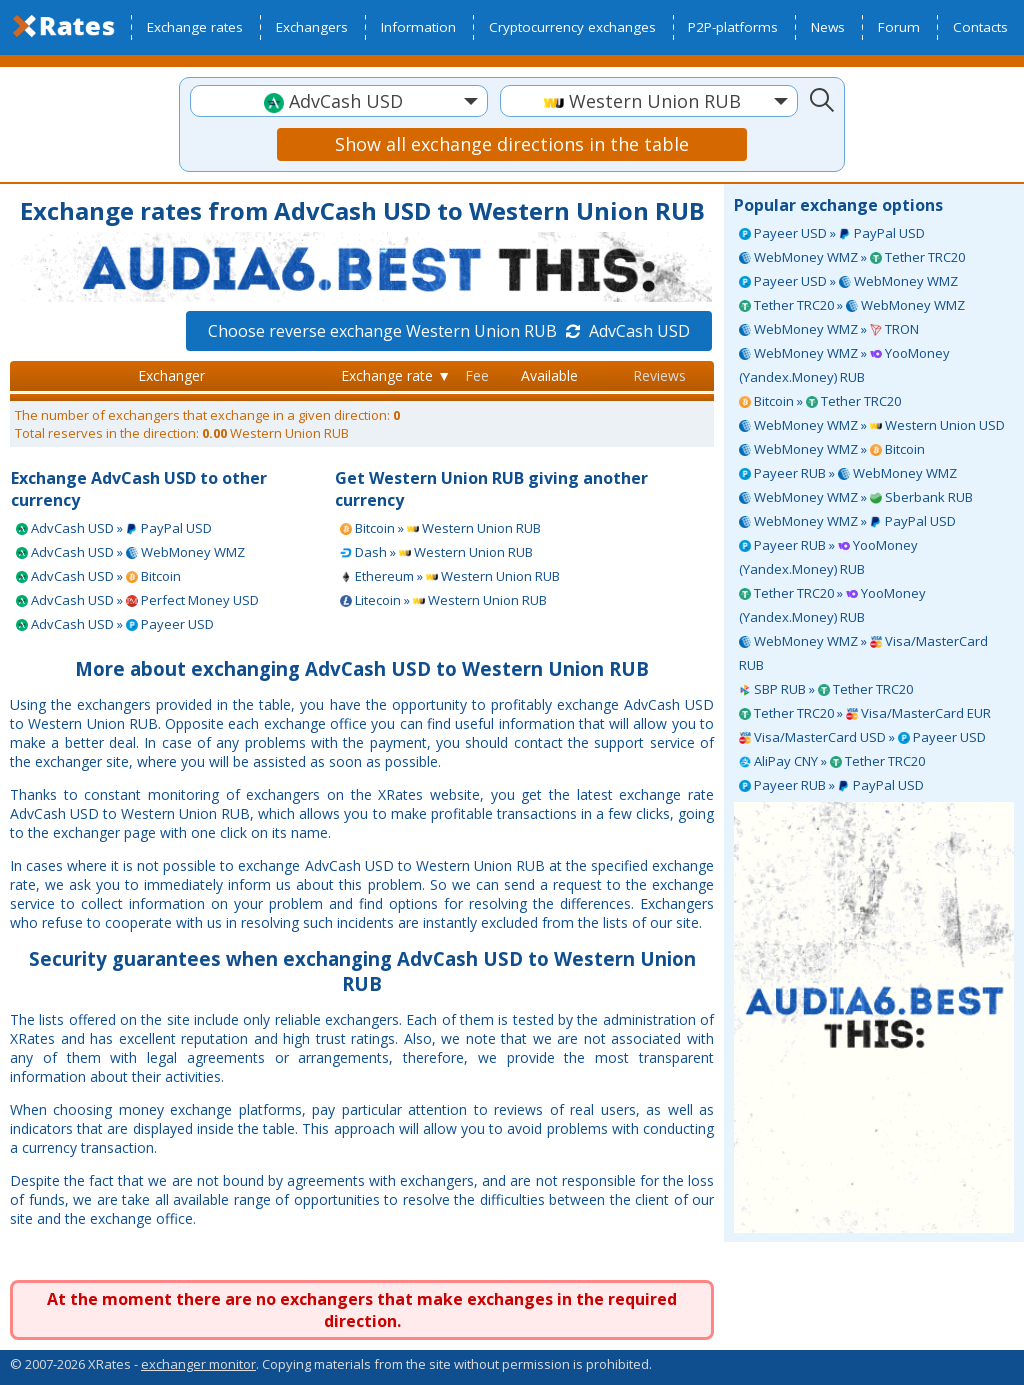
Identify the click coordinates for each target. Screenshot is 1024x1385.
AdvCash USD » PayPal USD (114, 528)
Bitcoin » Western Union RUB (440, 528)
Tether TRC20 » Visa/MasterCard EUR (865, 713)
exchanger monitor (198, 1364)
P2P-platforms (733, 27)
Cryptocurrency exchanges (572, 27)
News (828, 27)
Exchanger (171, 375)
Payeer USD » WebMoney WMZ (848, 281)
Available (549, 375)
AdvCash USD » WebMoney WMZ (130, 552)
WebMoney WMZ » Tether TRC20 (852, 257)
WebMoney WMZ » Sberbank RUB (856, 497)
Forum (899, 27)
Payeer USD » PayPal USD (832, 233)
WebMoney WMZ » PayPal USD (847, 521)
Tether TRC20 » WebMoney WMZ (852, 305)
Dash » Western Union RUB (436, 552)
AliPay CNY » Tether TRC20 (832, 761)
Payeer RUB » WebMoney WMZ (848, 473)
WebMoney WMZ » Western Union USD (872, 425)
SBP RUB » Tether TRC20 (826, 689)
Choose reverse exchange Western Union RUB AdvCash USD (449, 331)
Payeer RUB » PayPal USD (831, 785)
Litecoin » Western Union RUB (443, 600)
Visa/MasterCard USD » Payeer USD (862, 737)
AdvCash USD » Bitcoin (98, 576)
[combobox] (339, 101)
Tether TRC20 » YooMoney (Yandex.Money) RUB (832, 605)
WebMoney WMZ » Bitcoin (832, 449)
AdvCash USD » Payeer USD (115, 624)
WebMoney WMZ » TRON (829, 329)
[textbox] (339, 101)
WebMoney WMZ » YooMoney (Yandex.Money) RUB (844, 365)
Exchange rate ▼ (396, 375)
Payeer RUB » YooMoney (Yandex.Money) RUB (828, 557)
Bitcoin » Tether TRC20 (820, 401)
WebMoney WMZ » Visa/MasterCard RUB (863, 653)
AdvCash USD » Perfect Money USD (137, 600)
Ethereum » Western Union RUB (450, 576)
